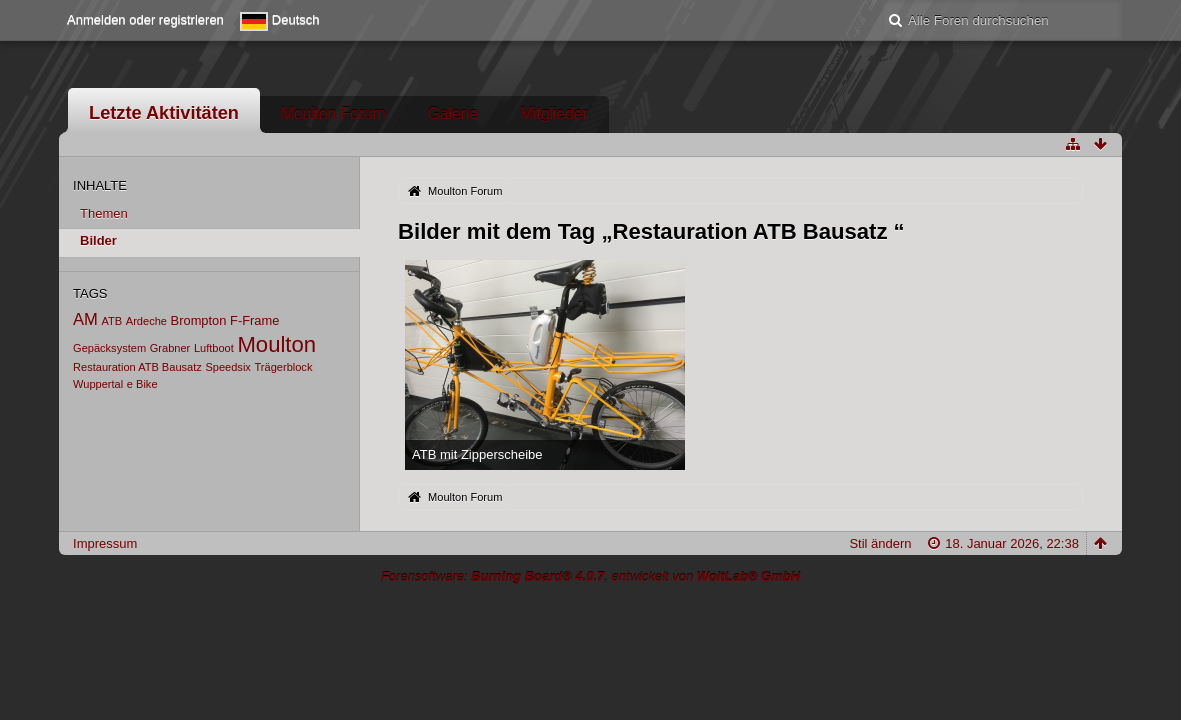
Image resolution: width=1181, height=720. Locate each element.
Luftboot (214, 348)
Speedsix (227, 367)
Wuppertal (98, 384)
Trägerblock (284, 367)
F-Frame (254, 320)
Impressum (105, 543)
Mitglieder (554, 113)
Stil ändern (880, 543)
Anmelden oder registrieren (145, 19)
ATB (112, 321)
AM (85, 319)
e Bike (142, 384)
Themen (104, 213)
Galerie (453, 113)
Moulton (276, 344)
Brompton (199, 320)
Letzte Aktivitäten (164, 113)
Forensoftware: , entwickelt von (590, 576)
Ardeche (146, 321)
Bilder (98, 240)
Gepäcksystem (109, 348)
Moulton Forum (333, 113)
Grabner (170, 348)
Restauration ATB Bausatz (137, 367)
